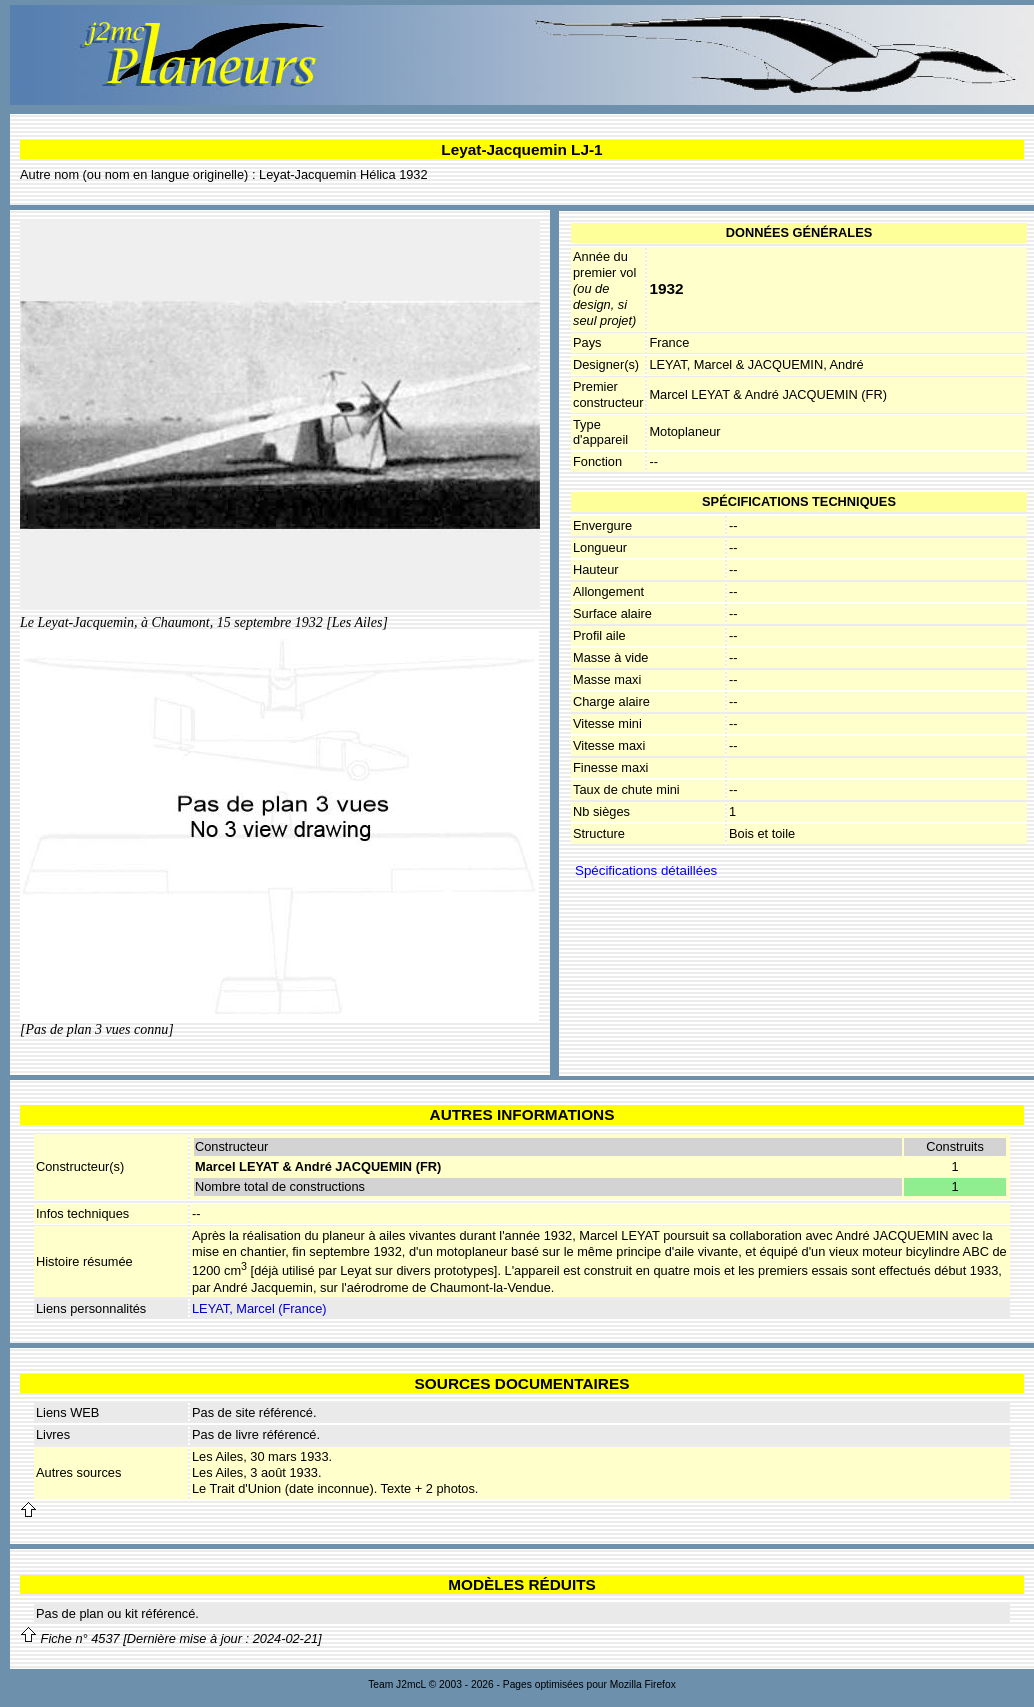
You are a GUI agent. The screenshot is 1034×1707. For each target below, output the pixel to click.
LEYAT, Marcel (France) (259, 1308)
